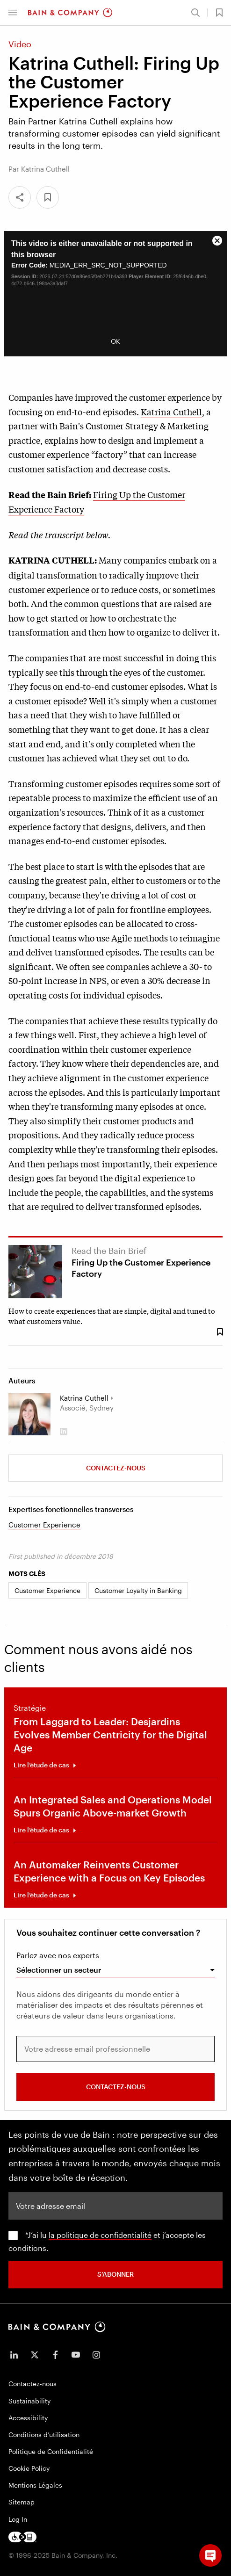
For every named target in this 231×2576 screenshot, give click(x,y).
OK (115, 341)
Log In (17, 2519)
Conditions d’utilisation (43, 2435)
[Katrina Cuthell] (29, 1414)
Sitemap (21, 2502)
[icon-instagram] (96, 2354)
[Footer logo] (22, 2537)
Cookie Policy (29, 2468)
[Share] (19, 197)
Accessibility (28, 2418)
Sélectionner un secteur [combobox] (58, 1969)
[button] (12, 12)
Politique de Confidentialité (50, 2451)
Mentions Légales (35, 2485)
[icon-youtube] (75, 2354)
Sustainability (29, 2401)
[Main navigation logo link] (70, 12)
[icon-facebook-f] (55, 2354)
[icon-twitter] (34, 2354)
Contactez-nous (115, 1468)
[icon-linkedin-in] (14, 2354)
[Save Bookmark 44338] (220, 1332)
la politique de (75, 2234)
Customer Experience (44, 1524)
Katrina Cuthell (171, 411)
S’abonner (115, 2274)
